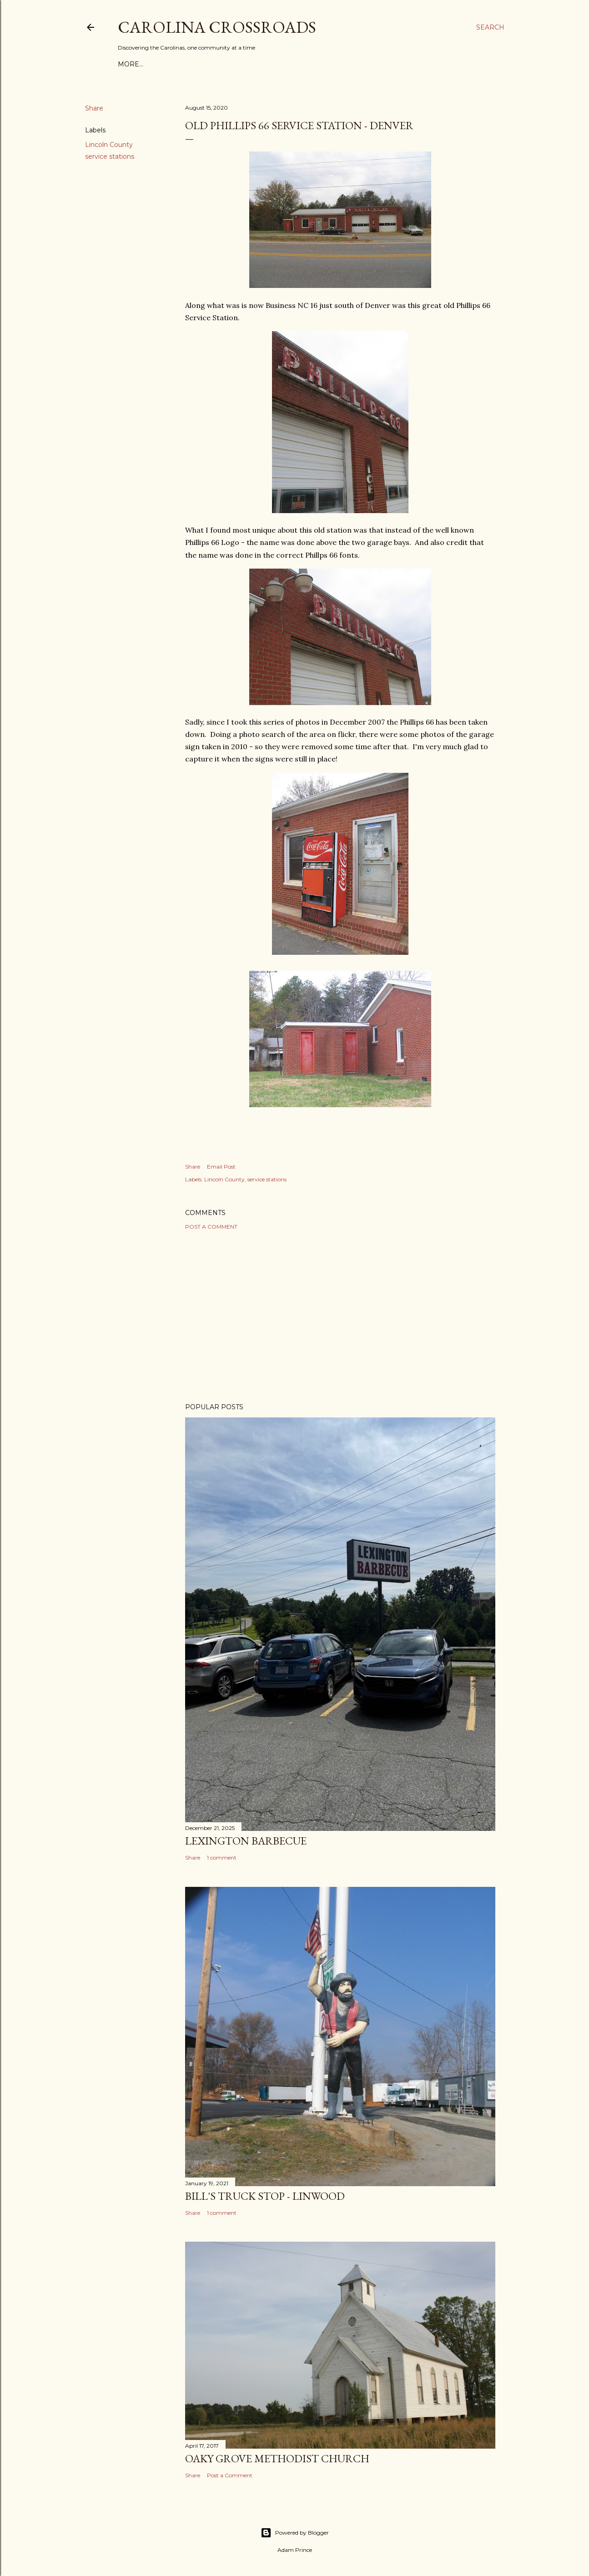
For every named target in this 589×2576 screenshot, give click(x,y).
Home (129, 64)
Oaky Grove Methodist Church (277, 2458)
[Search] (490, 27)
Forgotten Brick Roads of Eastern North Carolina (274, 64)
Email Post (221, 1166)
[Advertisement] (340, 1316)
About (156, 64)
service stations (109, 156)
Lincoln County (109, 145)
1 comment (222, 1857)
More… (392, 64)
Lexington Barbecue (246, 1841)
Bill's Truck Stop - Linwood (265, 2196)
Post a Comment (211, 1226)
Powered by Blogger (295, 2532)
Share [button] (94, 108)
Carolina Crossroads (217, 27)
